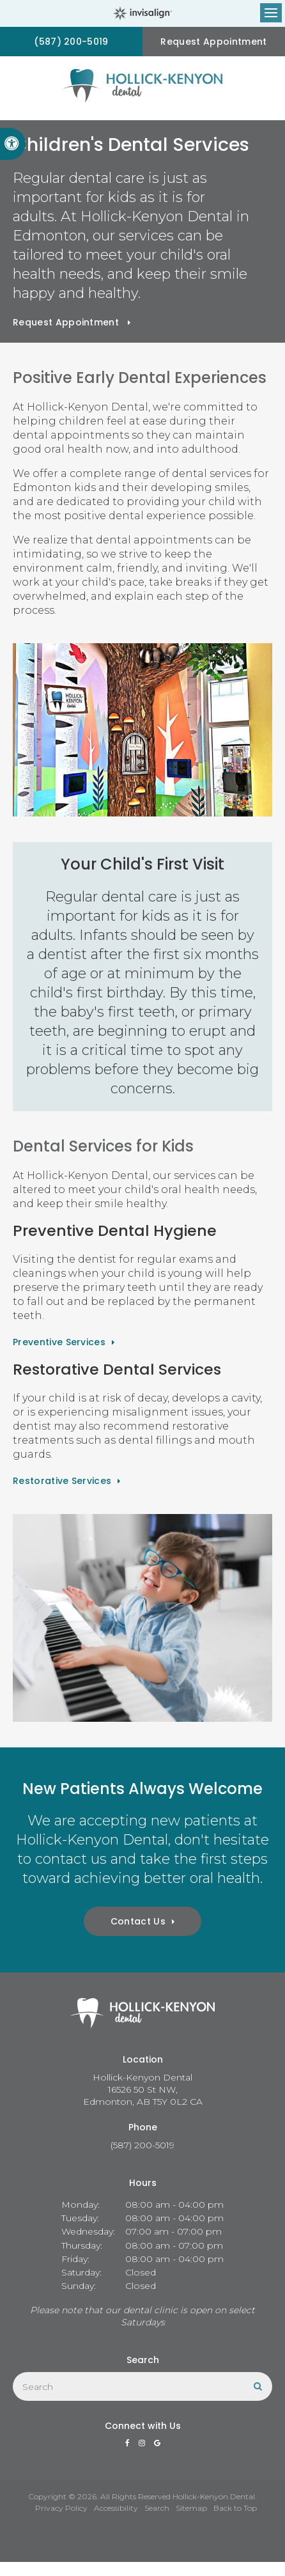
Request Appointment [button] (213, 41)
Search (156, 2508)
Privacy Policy (61, 2508)
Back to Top (235, 2508)
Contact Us (138, 1921)
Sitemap (191, 2508)
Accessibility (116, 2508)
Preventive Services (59, 1342)
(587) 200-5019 (71, 41)
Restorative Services (62, 1480)
